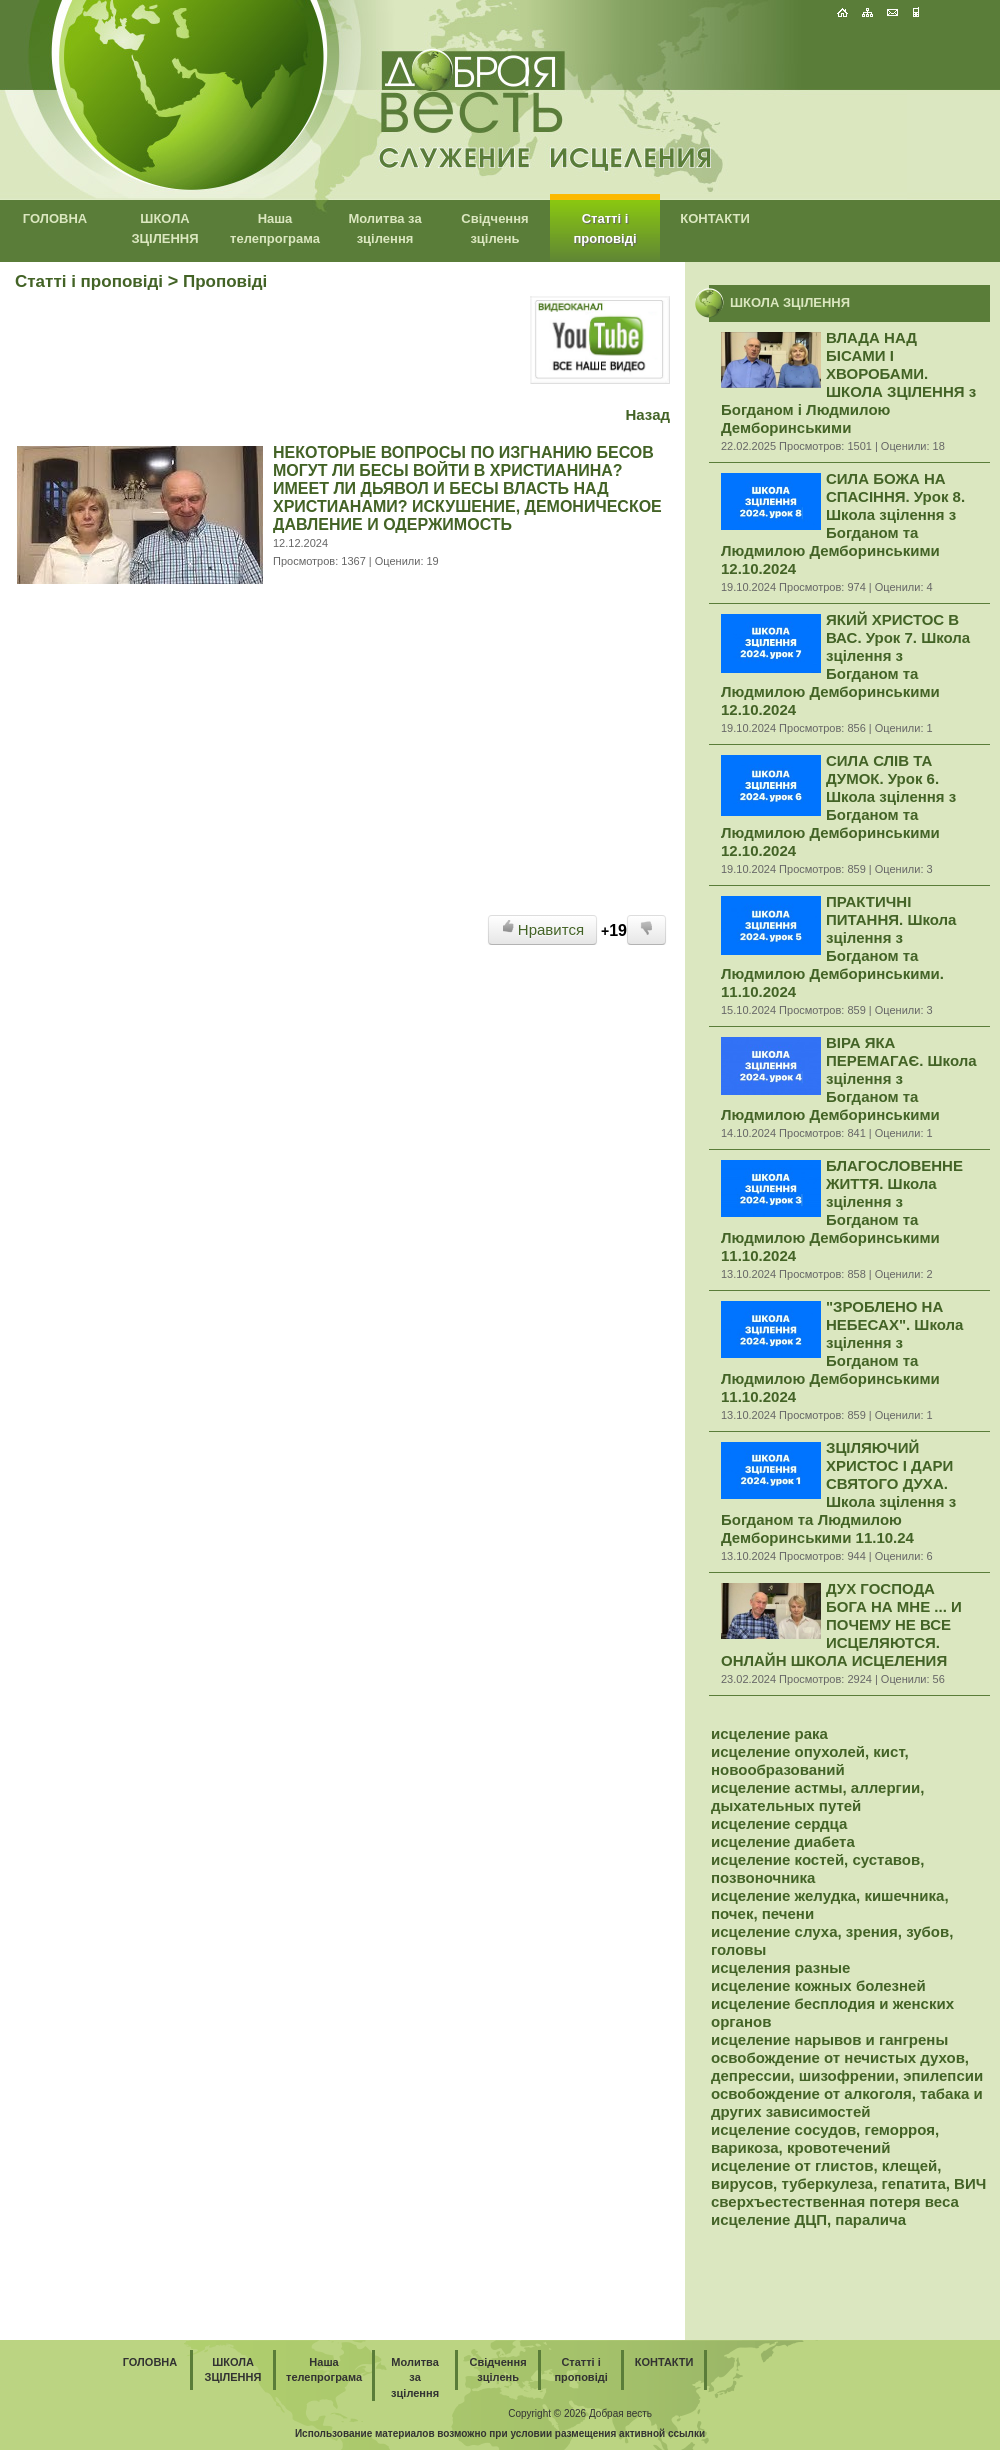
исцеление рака (769, 1733)
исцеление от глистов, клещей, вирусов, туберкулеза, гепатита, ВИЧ (848, 2174)
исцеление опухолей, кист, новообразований (810, 1760)
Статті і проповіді (89, 281)
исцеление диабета (783, 1841)
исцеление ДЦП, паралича (808, 2219)
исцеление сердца (779, 1823)
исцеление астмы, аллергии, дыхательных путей (817, 1796)
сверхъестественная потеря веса (835, 2201)
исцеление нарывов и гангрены (829, 2039)
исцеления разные (780, 1967)
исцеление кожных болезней (818, 1985)
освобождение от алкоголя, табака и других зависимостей (847, 2102)
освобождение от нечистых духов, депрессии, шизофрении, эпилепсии (847, 2066)
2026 (575, 2413)
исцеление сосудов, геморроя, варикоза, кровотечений (825, 2138)
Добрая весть (620, 2413)
